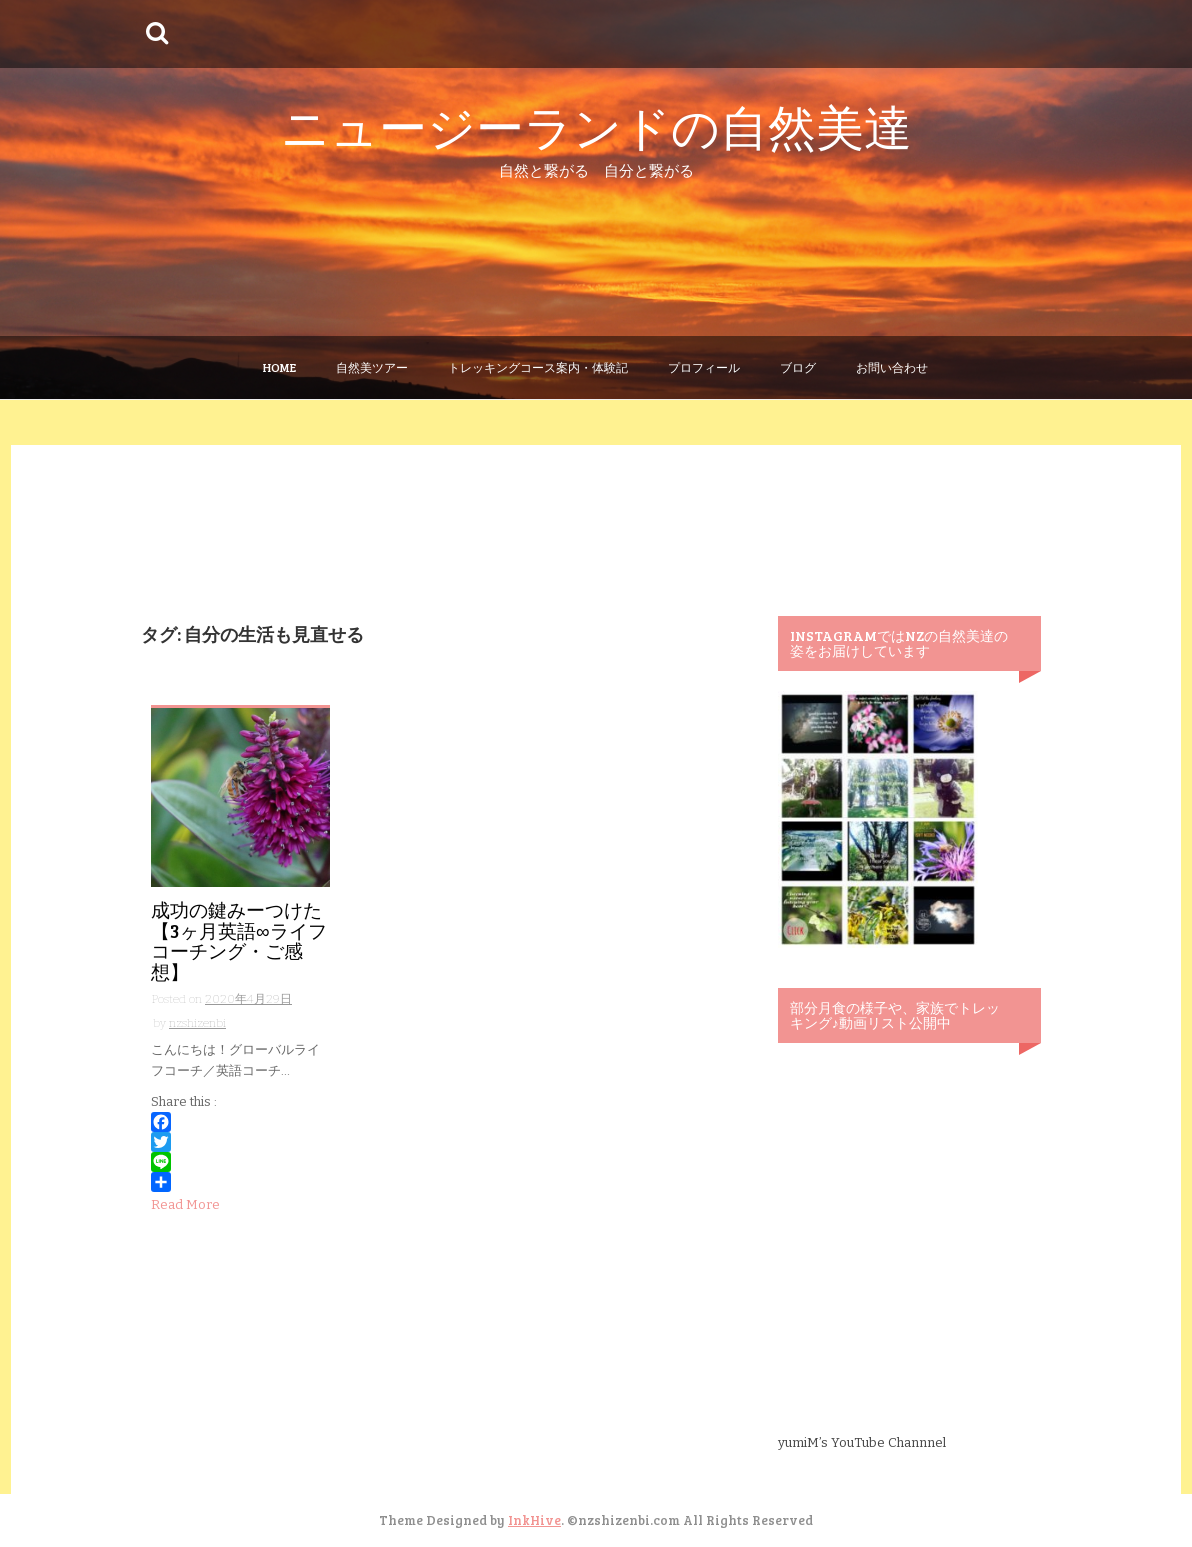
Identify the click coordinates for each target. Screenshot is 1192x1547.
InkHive (534, 1520)
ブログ (798, 367)
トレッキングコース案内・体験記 (538, 367)
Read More (185, 1204)
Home (279, 367)
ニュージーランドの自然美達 (596, 125)
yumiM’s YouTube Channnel (862, 1442)
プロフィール (704, 367)
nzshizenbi (197, 1023)
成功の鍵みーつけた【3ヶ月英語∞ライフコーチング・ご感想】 (239, 941)
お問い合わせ (892, 367)
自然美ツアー (372, 367)
